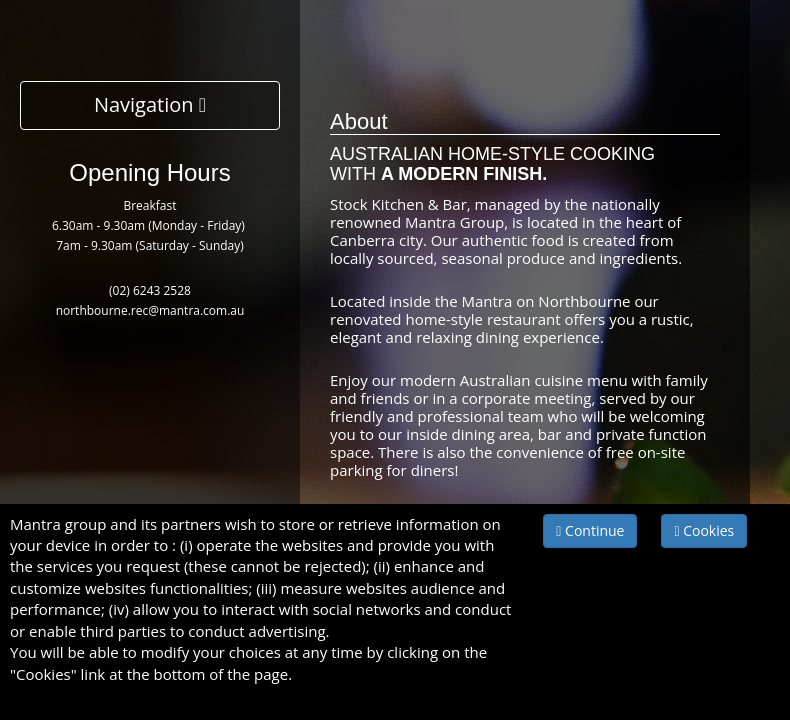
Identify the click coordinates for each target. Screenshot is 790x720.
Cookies (704, 530)
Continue (590, 530)
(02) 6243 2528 (150, 290)
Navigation (150, 104)
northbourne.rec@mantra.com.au (150, 310)
